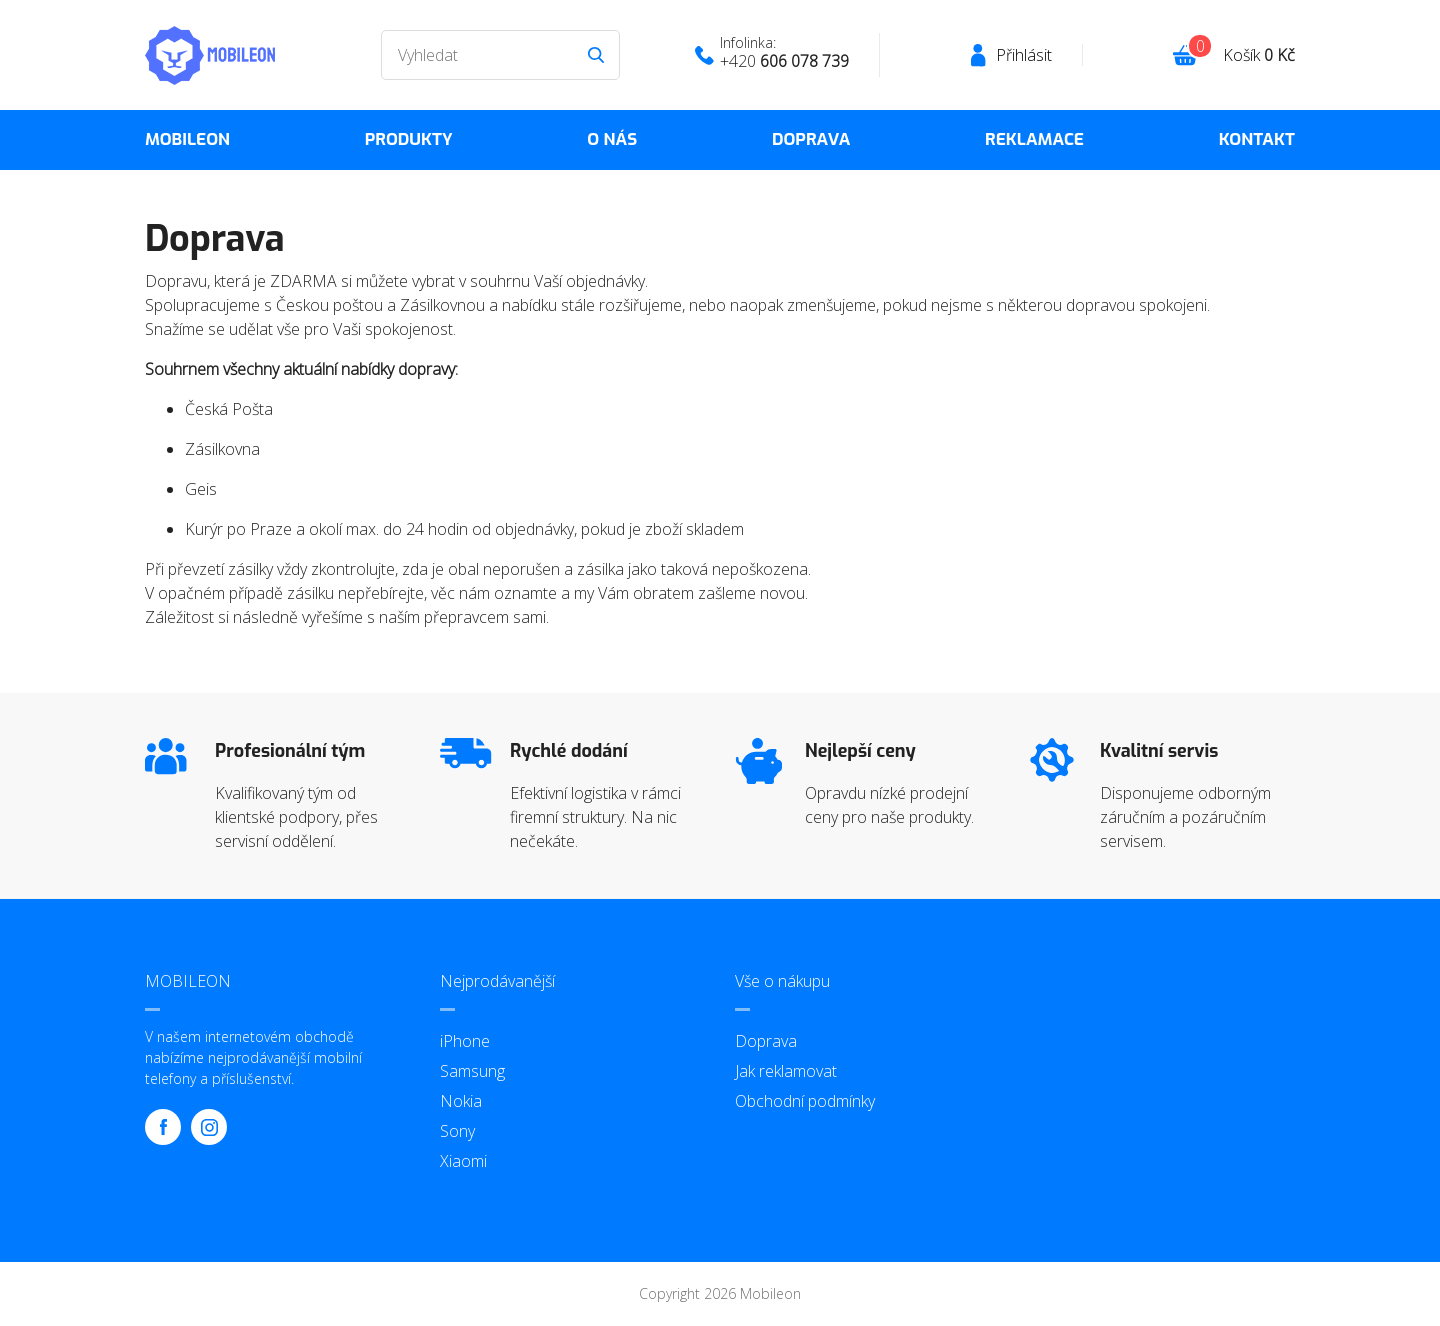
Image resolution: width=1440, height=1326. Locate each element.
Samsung (472, 1071)
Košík (1259, 55)
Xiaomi (463, 1161)
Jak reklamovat (786, 1071)
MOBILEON (187, 139)
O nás (612, 139)
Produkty (409, 139)
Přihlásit (1024, 55)
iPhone (465, 1041)
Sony (457, 1131)
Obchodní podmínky (805, 1101)
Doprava (811, 139)
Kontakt (1257, 139)
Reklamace (1034, 139)
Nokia (461, 1101)
